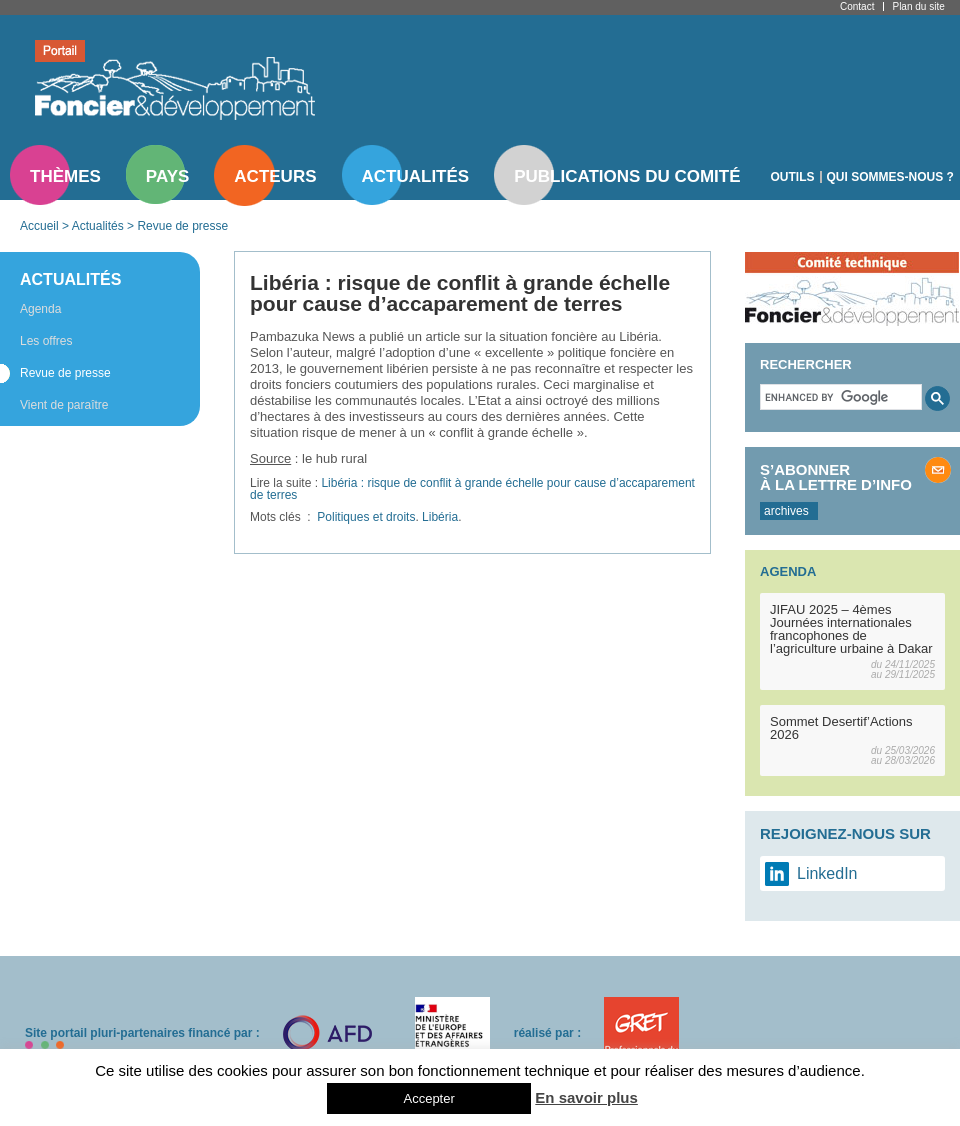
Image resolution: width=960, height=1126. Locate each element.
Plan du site (918, 6)
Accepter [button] (428, 1098)
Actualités (416, 176)
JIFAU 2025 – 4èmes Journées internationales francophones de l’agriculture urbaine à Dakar (851, 629)
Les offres (46, 341)
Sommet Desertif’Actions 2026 (841, 728)
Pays (167, 176)
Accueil (39, 226)
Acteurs (275, 176)
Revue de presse (182, 226)
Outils (793, 177)
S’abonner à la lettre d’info (836, 477)
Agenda (40, 309)
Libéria (440, 517)
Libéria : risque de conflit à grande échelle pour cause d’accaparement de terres (472, 489)
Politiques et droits (366, 517)
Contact (857, 6)
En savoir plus (586, 1097)
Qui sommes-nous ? (890, 177)
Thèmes (65, 176)
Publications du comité (627, 176)
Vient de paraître (64, 405)
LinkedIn (827, 873)
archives (786, 511)
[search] (839, 397)
